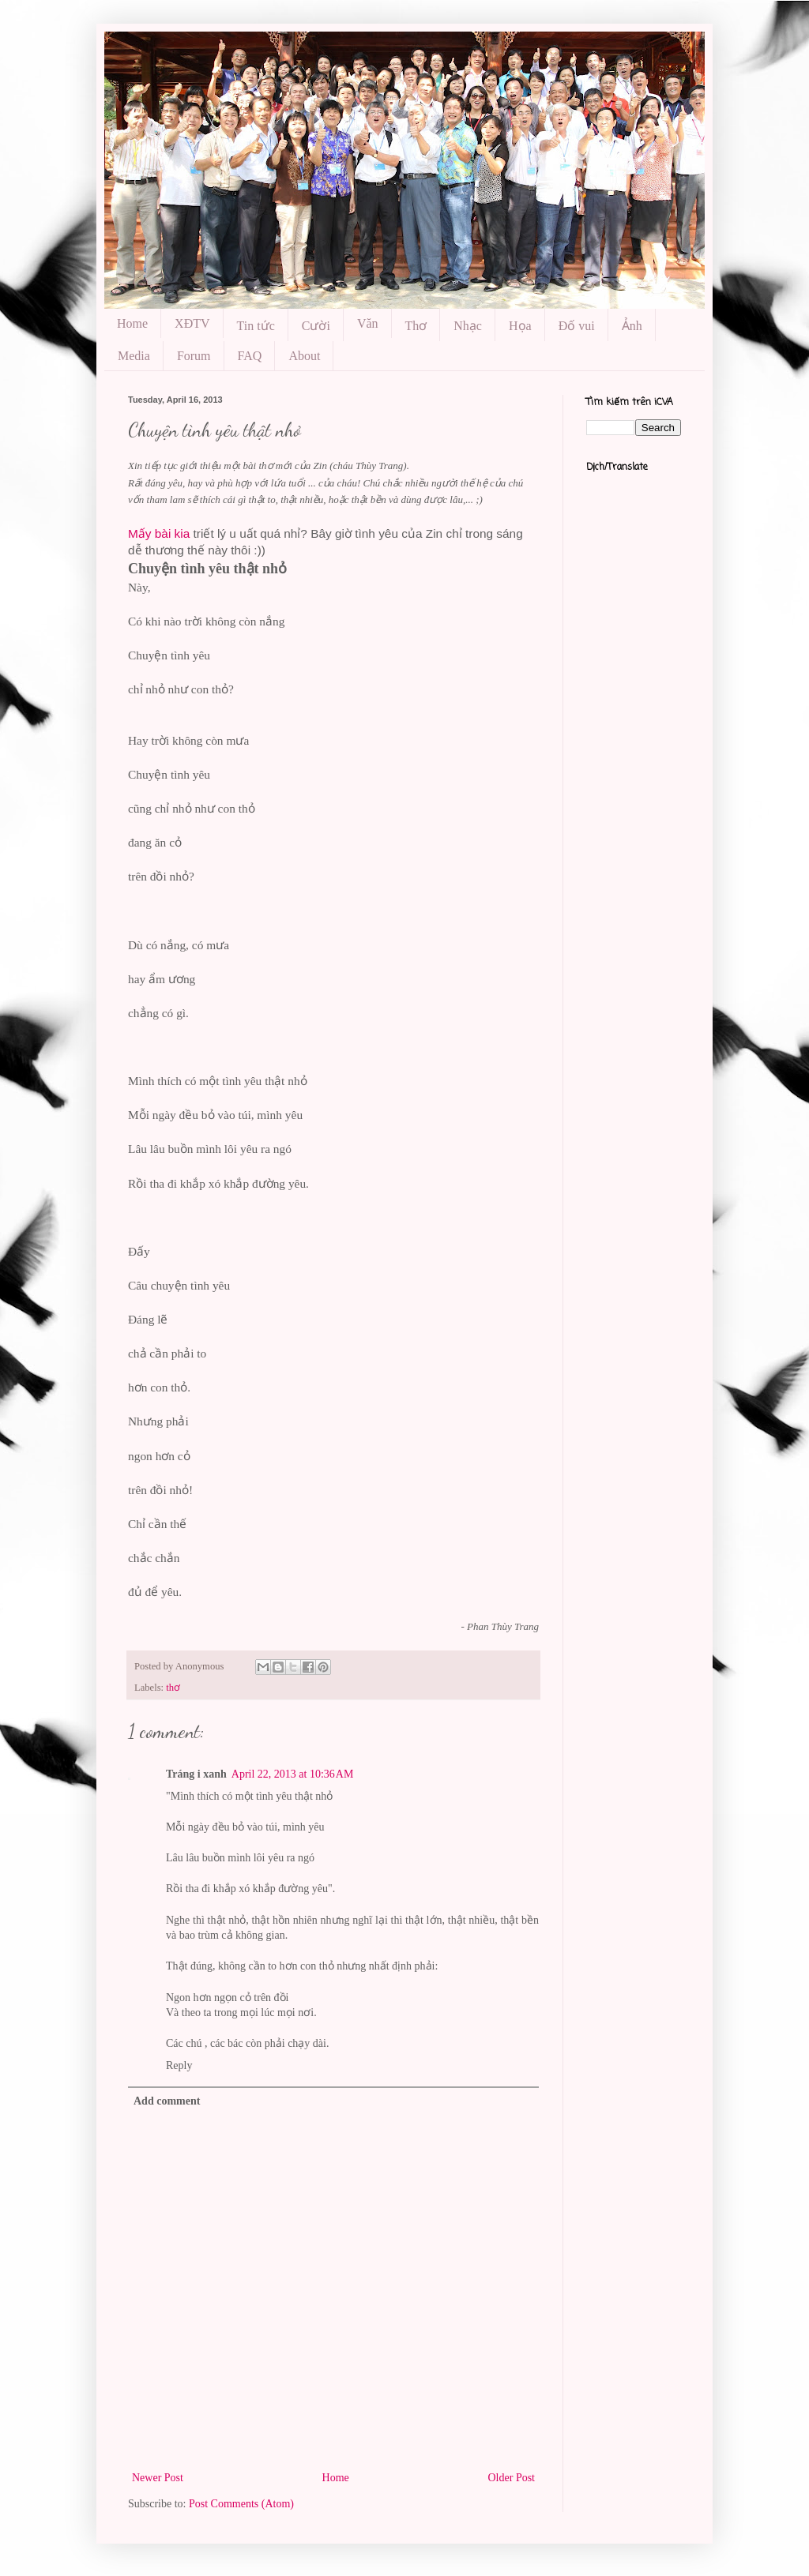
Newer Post (157, 2478)
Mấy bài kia (159, 533)
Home (132, 323)
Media (134, 355)
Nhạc (467, 325)
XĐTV (192, 323)
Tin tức (256, 325)
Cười (316, 325)
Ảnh (632, 325)
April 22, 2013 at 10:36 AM (292, 1774)
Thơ (416, 325)
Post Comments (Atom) (241, 2504)
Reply (179, 2065)
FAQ (250, 355)
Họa (520, 325)
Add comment (167, 2101)
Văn (367, 323)
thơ (173, 1687)
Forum (194, 355)
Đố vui (577, 325)
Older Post (512, 2478)
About (304, 355)
